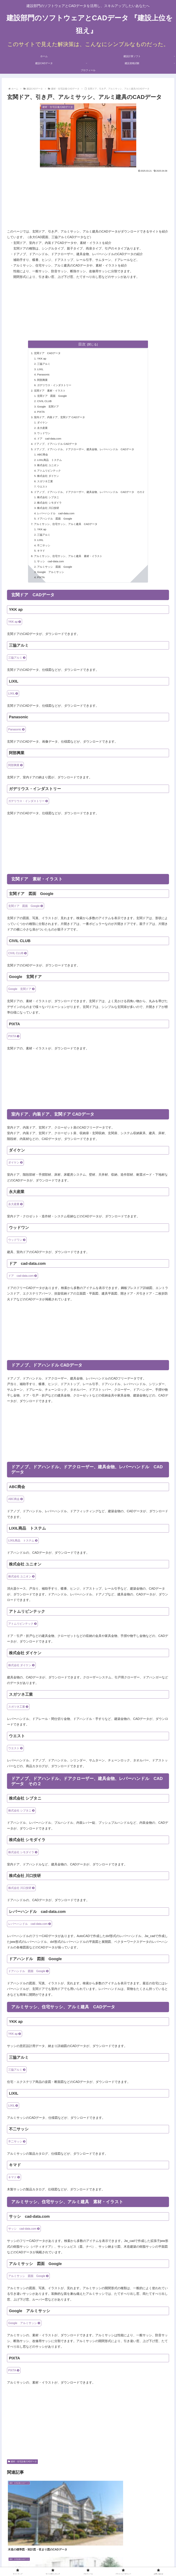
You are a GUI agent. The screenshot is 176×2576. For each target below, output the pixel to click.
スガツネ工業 (42, 489)
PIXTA (38, 415)
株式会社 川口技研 (45, 517)
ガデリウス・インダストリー (52, 387)
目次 (82, 344)
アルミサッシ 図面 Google (52, 580)
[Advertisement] (88, 199)
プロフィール (87, 2565)
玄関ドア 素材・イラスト (47, 393)
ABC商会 (39, 461)
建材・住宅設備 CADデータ (22, 2476)
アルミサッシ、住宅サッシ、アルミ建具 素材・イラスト (66, 568)
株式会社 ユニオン (45, 472)
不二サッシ (41, 557)
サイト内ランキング (65, 2565)
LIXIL (37, 370)
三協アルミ (41, 364)
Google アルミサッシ (48, 585)
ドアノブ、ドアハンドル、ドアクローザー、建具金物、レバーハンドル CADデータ (83, 455)
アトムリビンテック (46, 478)
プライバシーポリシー (110, 2565)
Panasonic (40, 376)
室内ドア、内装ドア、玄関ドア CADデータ (57, 421)
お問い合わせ (133, 2565)
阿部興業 (39, 381)
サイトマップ (42, 2565)
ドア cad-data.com (46, 444)
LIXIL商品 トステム (47, 466)
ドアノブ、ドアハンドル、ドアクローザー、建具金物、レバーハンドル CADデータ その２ (89, 500)
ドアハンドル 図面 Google (52, 529)
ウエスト (39, 495)
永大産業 (39, 432)
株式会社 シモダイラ (47, 512)
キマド (38, 563)
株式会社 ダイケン (45, 483)
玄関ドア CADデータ (44, 353)
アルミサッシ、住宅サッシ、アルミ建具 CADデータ (64, 534)
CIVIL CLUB (41, 404)
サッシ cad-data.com (48, 574)
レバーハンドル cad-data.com (53, 523)
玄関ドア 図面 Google (49, 398)
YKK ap (38, 359)
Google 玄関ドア (45, 410)
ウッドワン (41, 438)
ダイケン (39, 427)
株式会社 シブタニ (45, 506)
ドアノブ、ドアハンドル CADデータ (53, 449)
